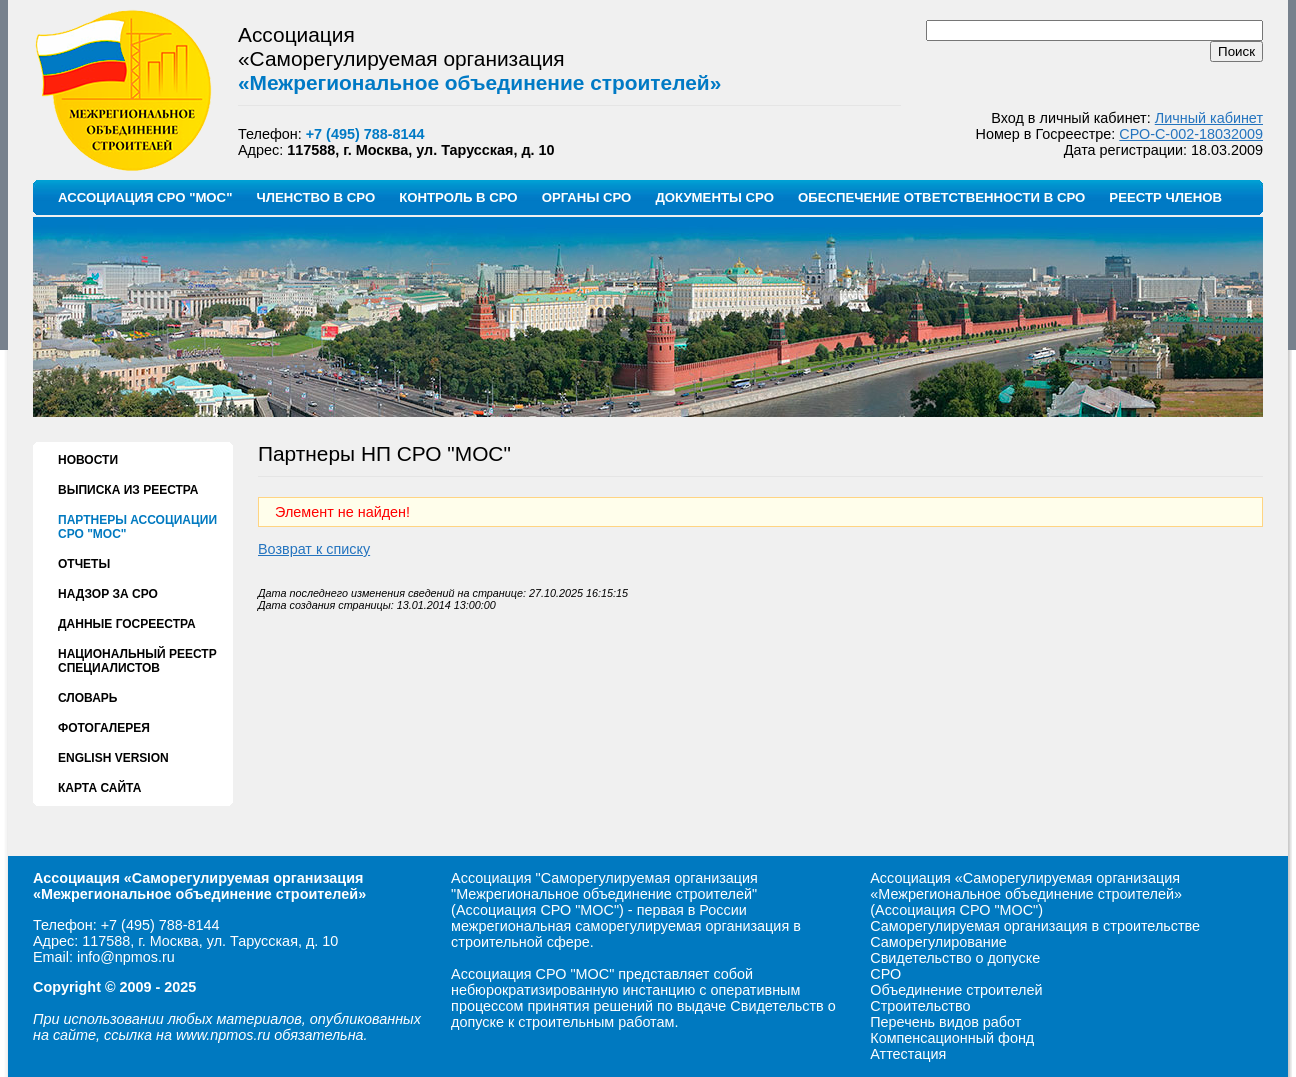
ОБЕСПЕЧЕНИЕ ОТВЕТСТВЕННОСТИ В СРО (941, 197)
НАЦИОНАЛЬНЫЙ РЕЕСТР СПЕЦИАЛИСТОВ (137, 661)
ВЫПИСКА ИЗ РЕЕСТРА (128, 490)
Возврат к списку (314, 549)
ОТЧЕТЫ (84, 564)
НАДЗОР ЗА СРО (108, 594)
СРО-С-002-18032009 (1191, 134)
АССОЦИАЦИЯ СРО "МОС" (145, 197)
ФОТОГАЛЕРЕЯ (104, 728)
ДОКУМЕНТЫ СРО (714, 197)
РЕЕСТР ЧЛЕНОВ (1165, 197)
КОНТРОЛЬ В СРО (458, 197)
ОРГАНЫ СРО (587, 197)
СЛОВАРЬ (87, 698)
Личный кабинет (1209, 118)
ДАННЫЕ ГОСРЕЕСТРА (127, 624)
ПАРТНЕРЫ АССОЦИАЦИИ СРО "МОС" (137, 527)
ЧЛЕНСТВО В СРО (315, 197)
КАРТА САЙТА (99, 788)
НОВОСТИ (88, 460)
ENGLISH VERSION (113, 758)
